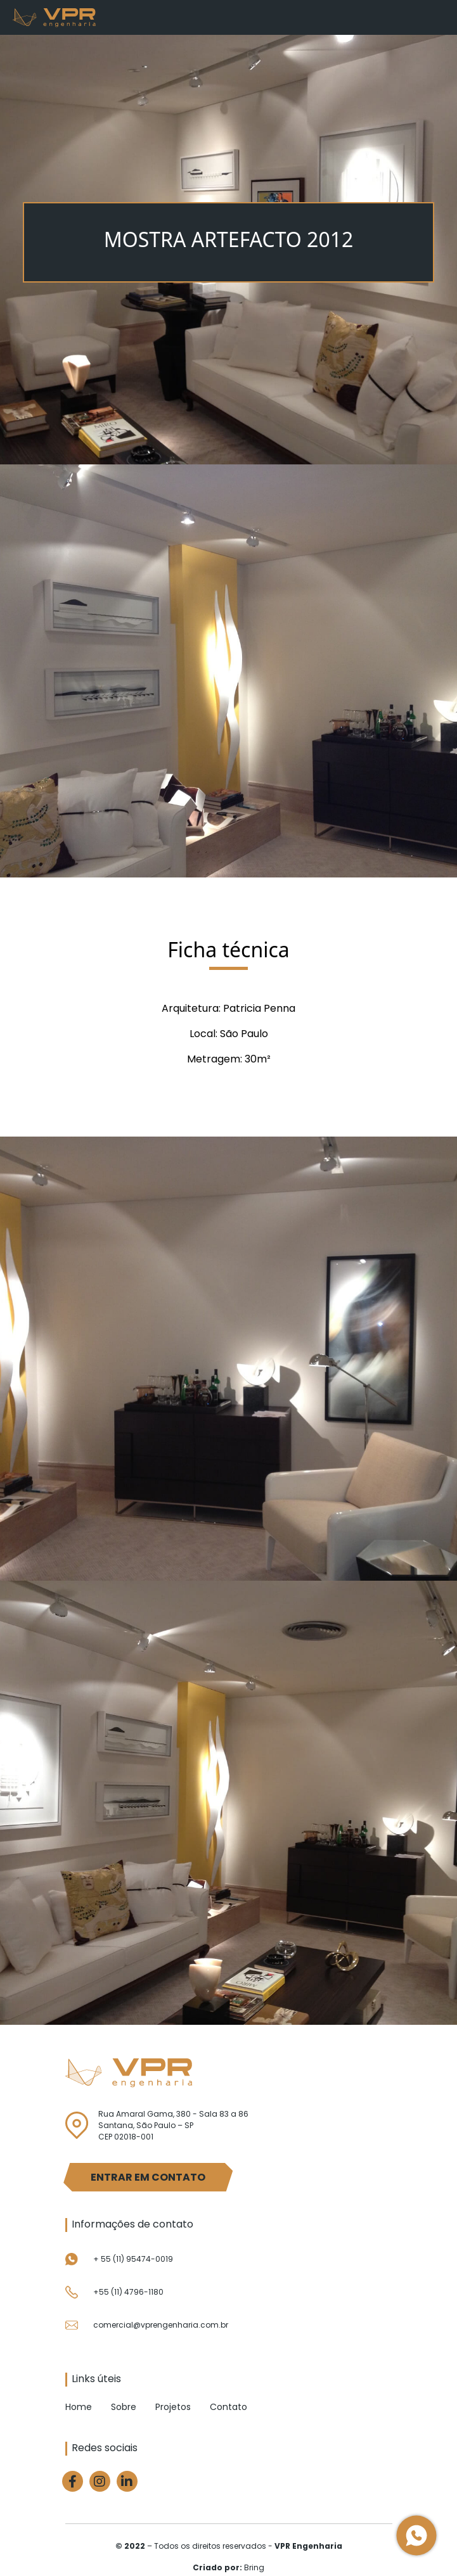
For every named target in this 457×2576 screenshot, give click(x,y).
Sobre (123, 2407)
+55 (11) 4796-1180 (128, 2291)
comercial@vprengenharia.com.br (160, 2324)
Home (78, 2407)
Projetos (173, 2407)
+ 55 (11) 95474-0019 (133, 2259)
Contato (228, 2407)
